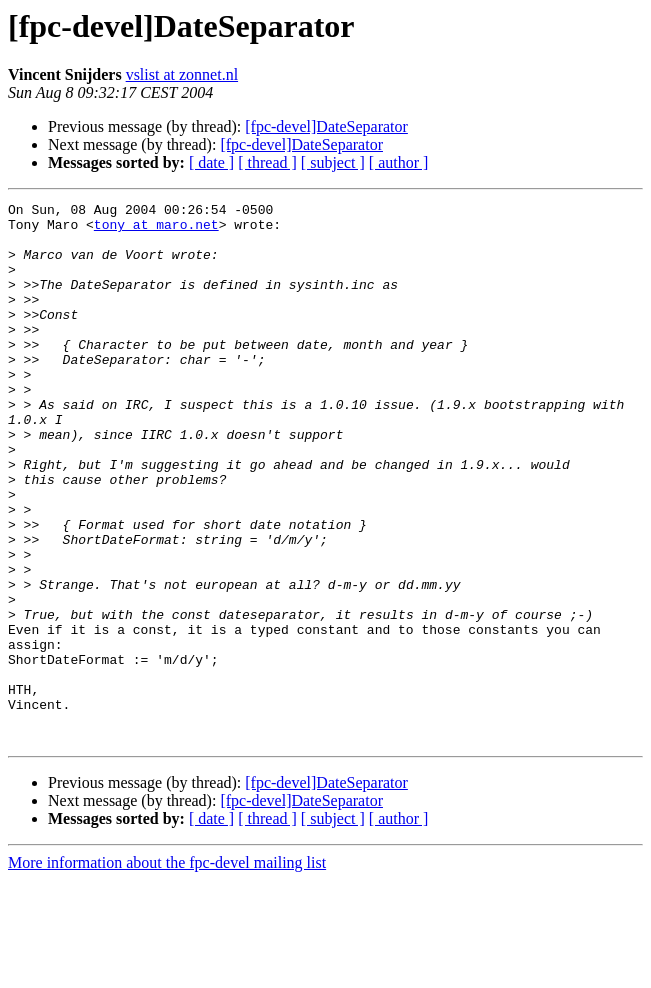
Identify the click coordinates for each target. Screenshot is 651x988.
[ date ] (211, 162)
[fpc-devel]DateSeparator (326, 126)
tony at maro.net (156, 230)
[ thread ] (267, 162)
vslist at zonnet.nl (182, 74)
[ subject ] (333, 162)
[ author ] (399, 162)
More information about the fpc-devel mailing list (167, 970)
